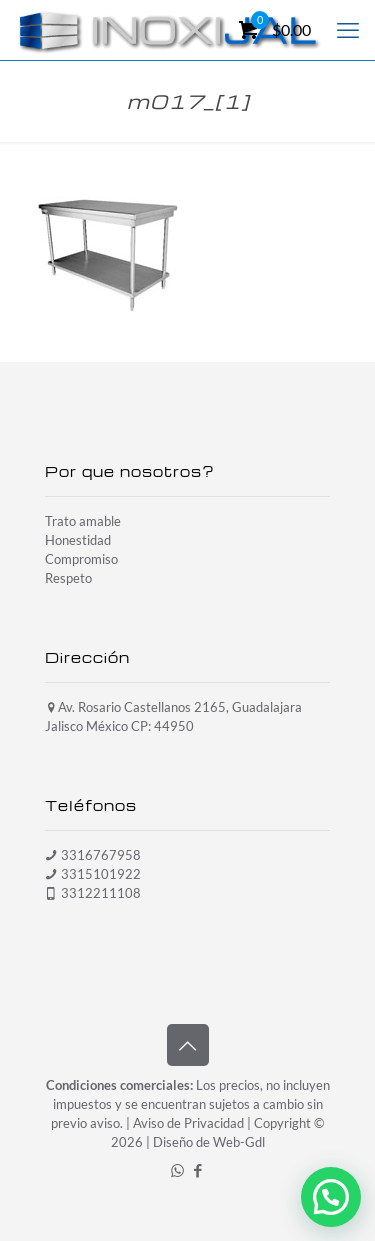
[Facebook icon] (198, 1170)
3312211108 (101, 893)
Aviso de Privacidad (188, 1123)
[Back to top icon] (188, 1045)
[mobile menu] (348, 30)
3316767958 (101, 855)
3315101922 (101, 874)
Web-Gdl (239, 1142)
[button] (331, 1197)
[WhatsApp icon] (177, 1170)
